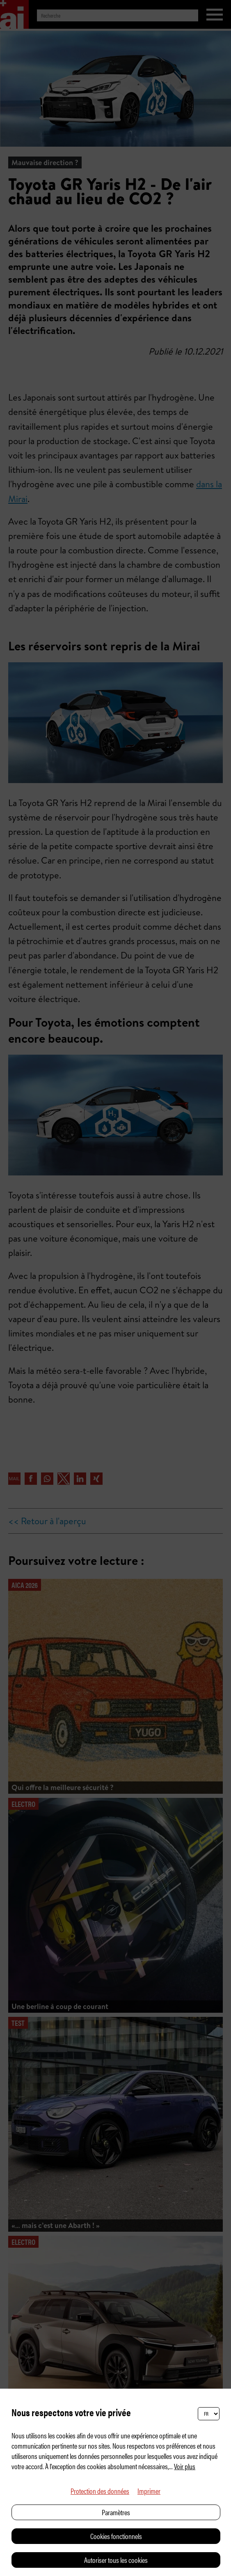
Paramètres (116, 2512)
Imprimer (148, 2491)
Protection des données (100, 2491)
